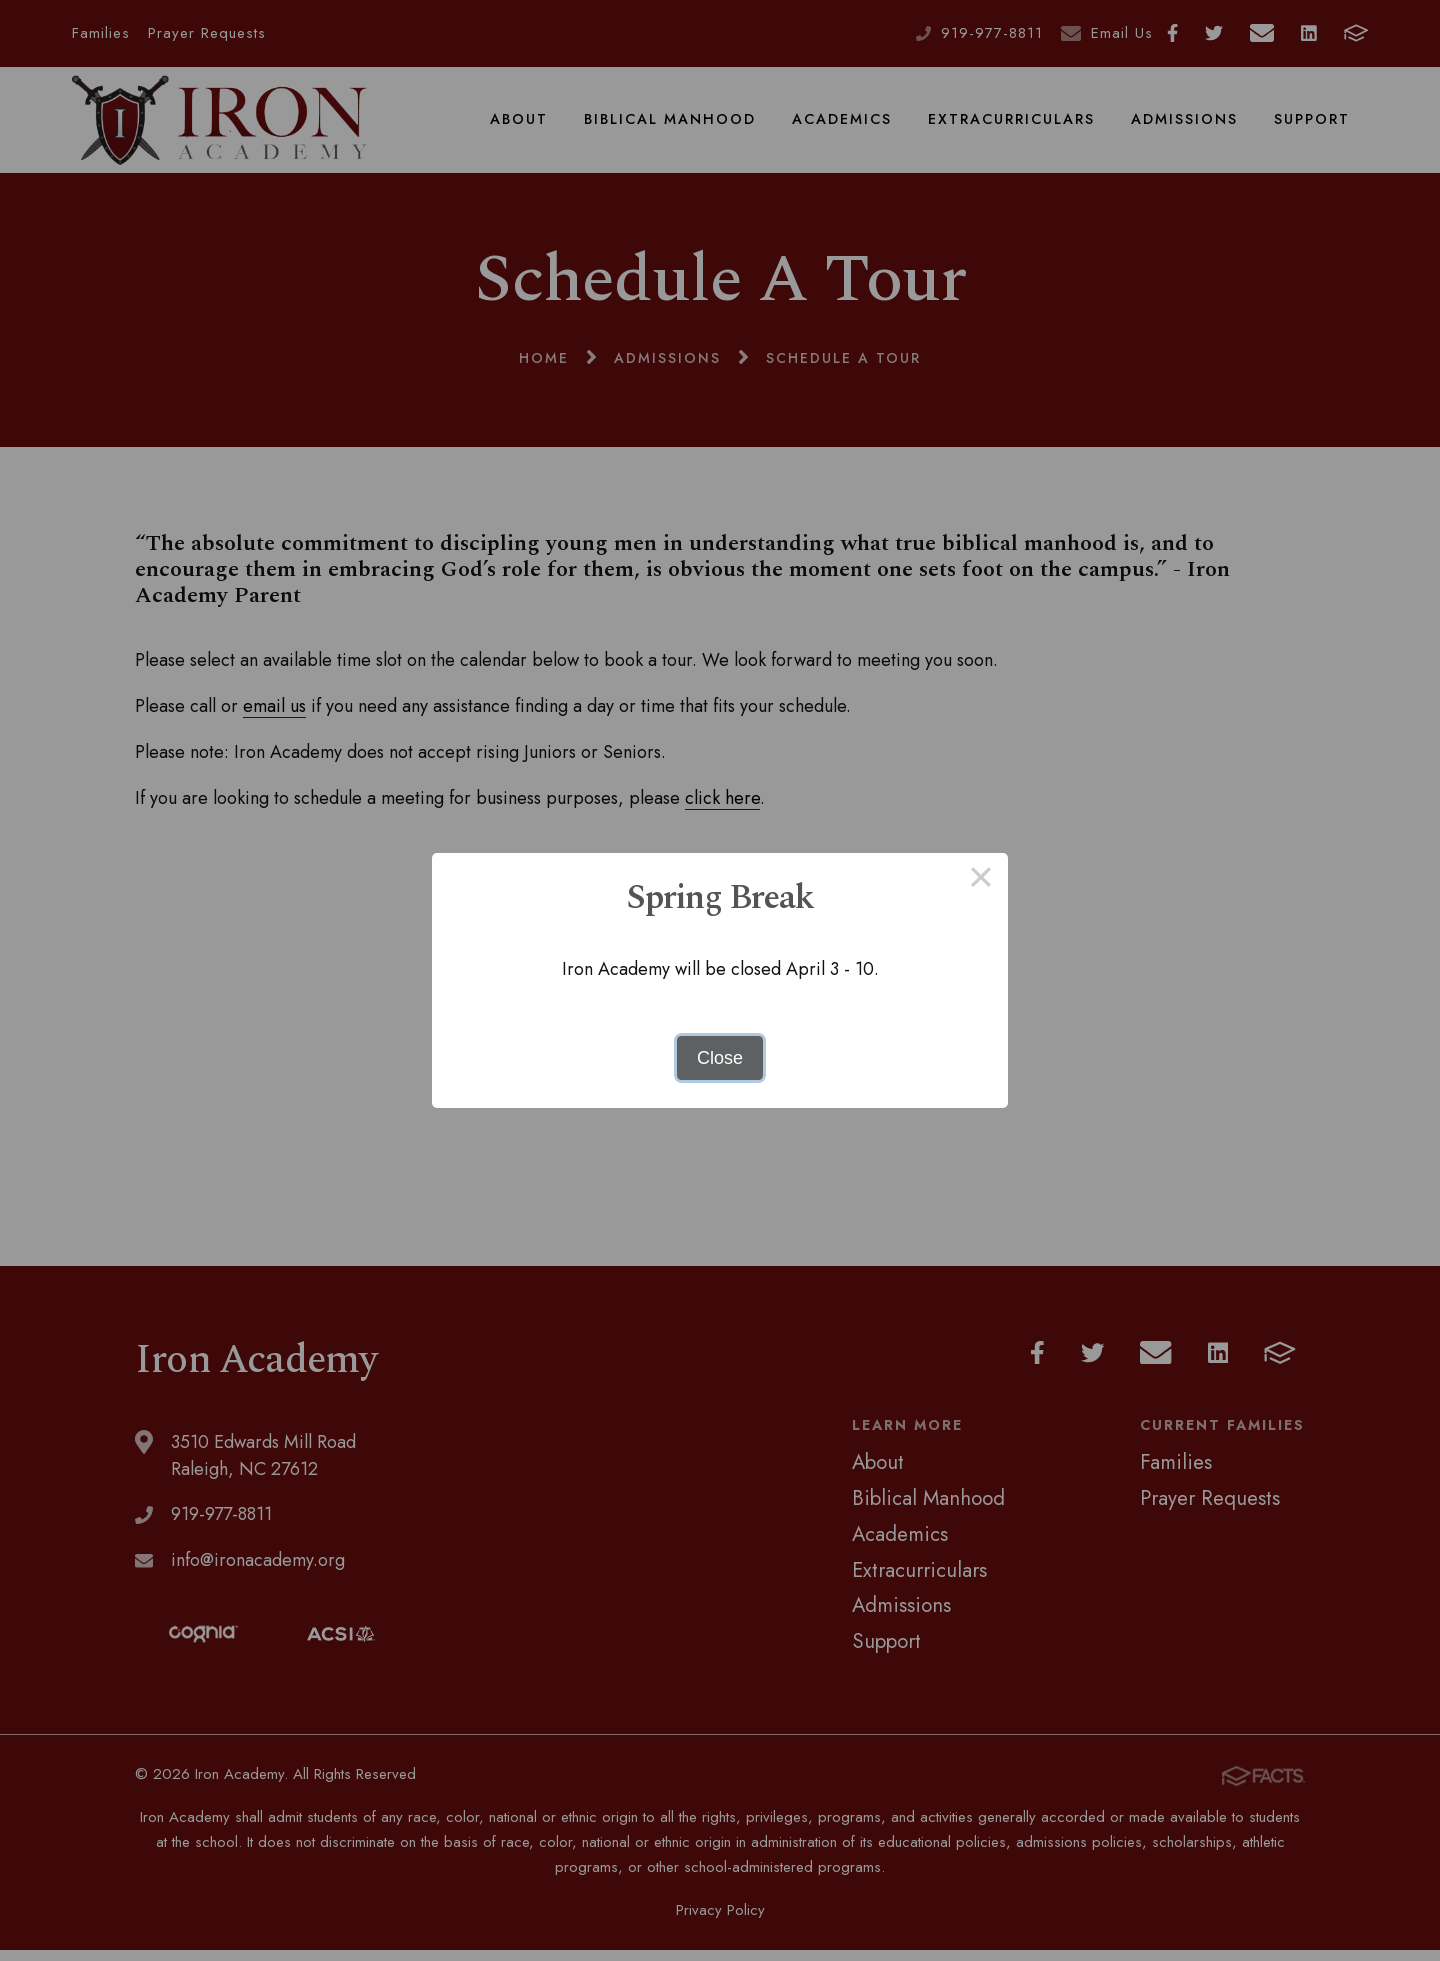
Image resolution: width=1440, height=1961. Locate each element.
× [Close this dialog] (980, 880)
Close (720, 1058)
